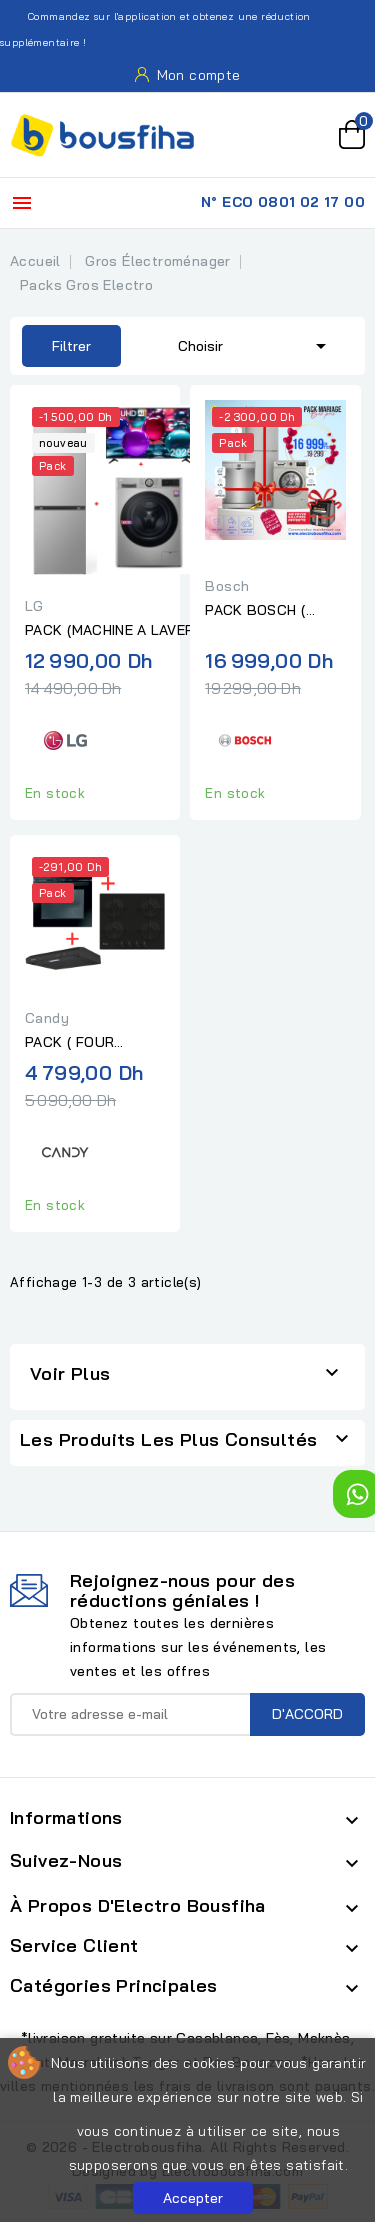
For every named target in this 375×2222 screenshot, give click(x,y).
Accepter (193, 2198)
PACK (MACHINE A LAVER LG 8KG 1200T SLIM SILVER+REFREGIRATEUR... (114, 631)
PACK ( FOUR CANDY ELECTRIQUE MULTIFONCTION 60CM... (95, 1043)
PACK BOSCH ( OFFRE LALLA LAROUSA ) (255, 611)
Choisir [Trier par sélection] (255, 344)
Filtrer (56, 346)
